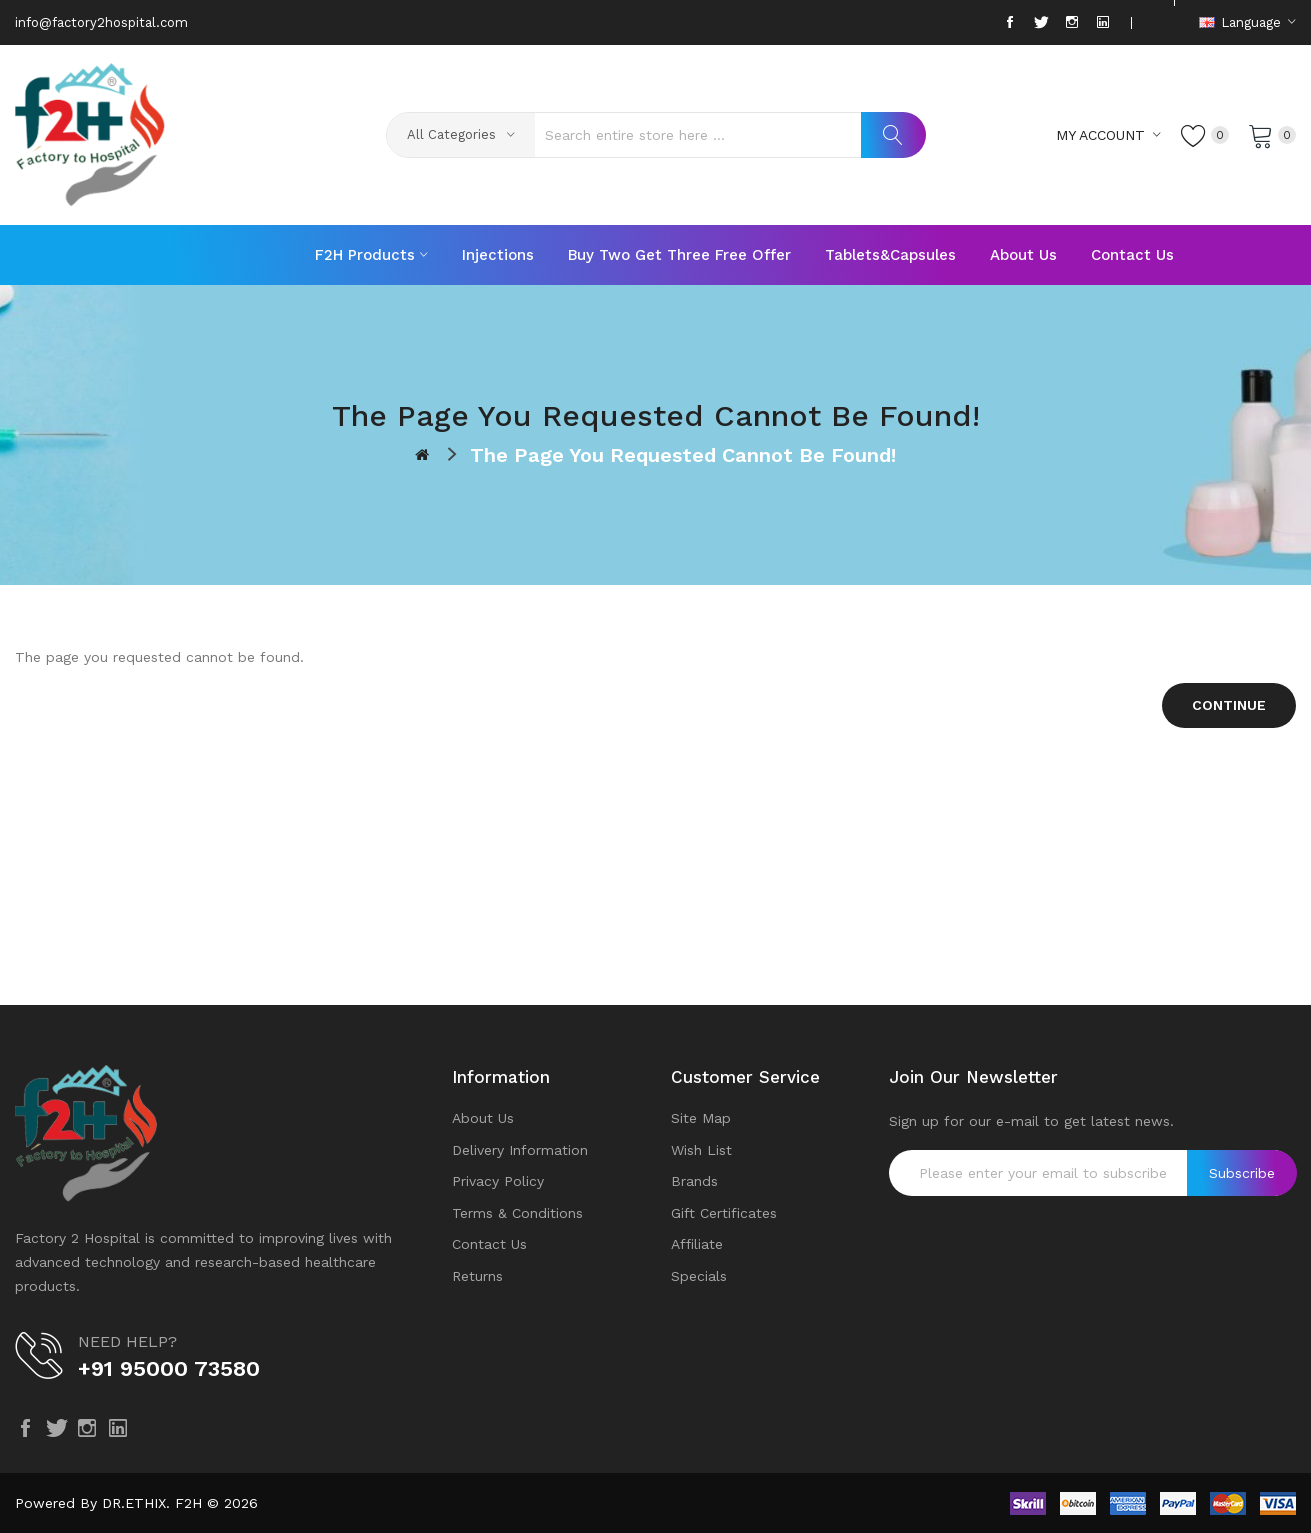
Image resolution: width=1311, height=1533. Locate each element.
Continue (1229, 705)
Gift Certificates (724, 1213)
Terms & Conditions (517, 1213)
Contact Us (489, 1244)
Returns (477, 1276)
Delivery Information (520, 1150)
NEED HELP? (127, 1341)
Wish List (701, 1150)
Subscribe (1242, 1173)
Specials (699, 1276)
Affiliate (697, 1244)
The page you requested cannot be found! (683, 455)
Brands (694, 1181)
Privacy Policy (498, 1181)
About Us (483, 1118)
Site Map (701, 1118)
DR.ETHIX (134, 1503)
